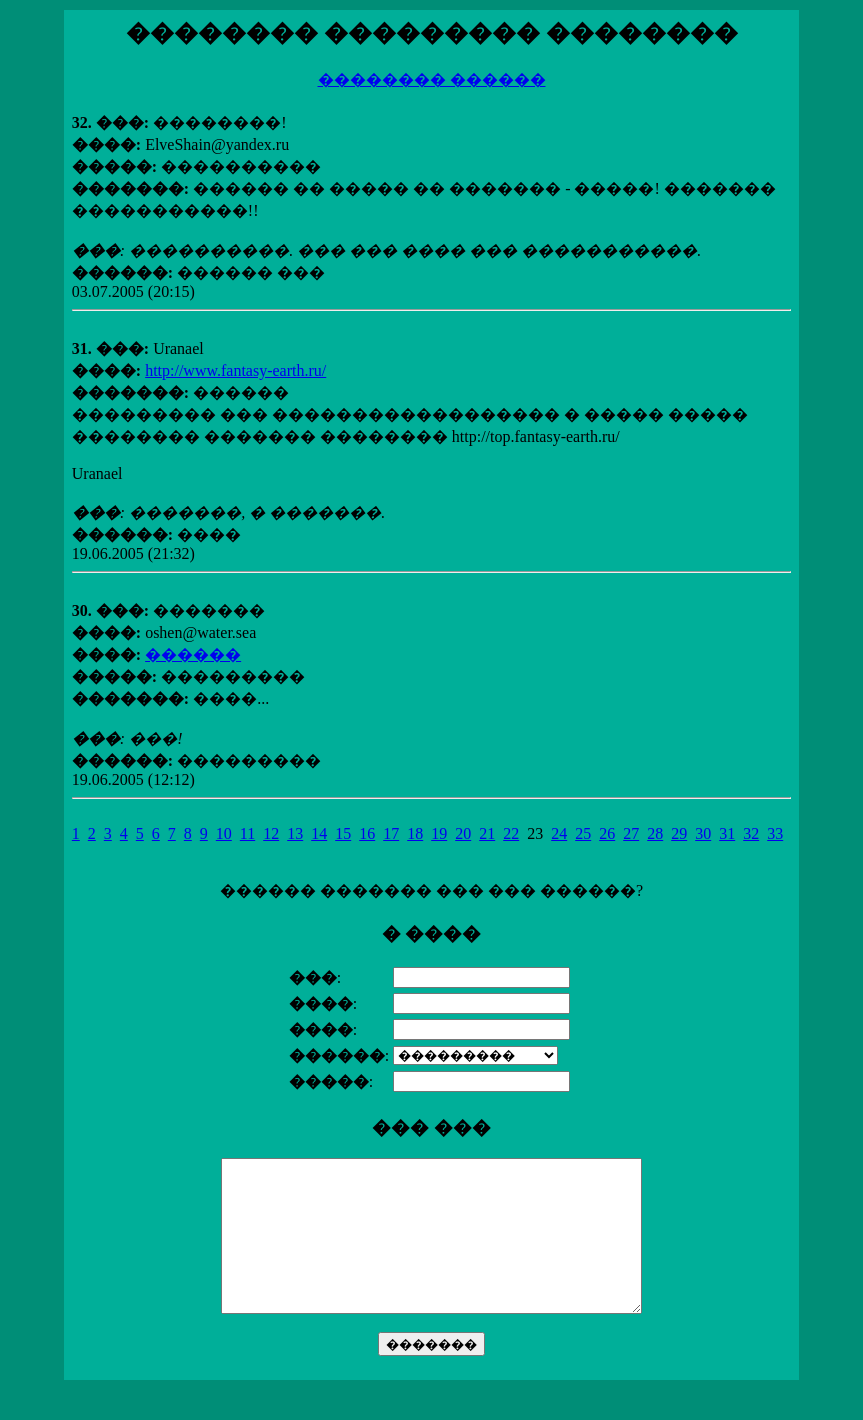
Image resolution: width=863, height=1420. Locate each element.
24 (559, 833)
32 (751, 833)
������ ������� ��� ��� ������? (431, 1134)
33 (775, 833)
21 (487, 833)
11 (247, 833)
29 (679, 833)
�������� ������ (432, 79)
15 (343, 833)
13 (295, 833)
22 (511, 833)
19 (439, 833)
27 (631, 833)
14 (319, 833)
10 (224, 833)
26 (607, 833)
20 (463, 833)
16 (367, 833)
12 (271, 833)
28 (655, 833)
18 (415, 833)
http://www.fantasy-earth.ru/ (235, 370)
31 (727, 833)
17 (391, 833)
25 (583, 833)
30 (703, 833)
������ (193, 654)
